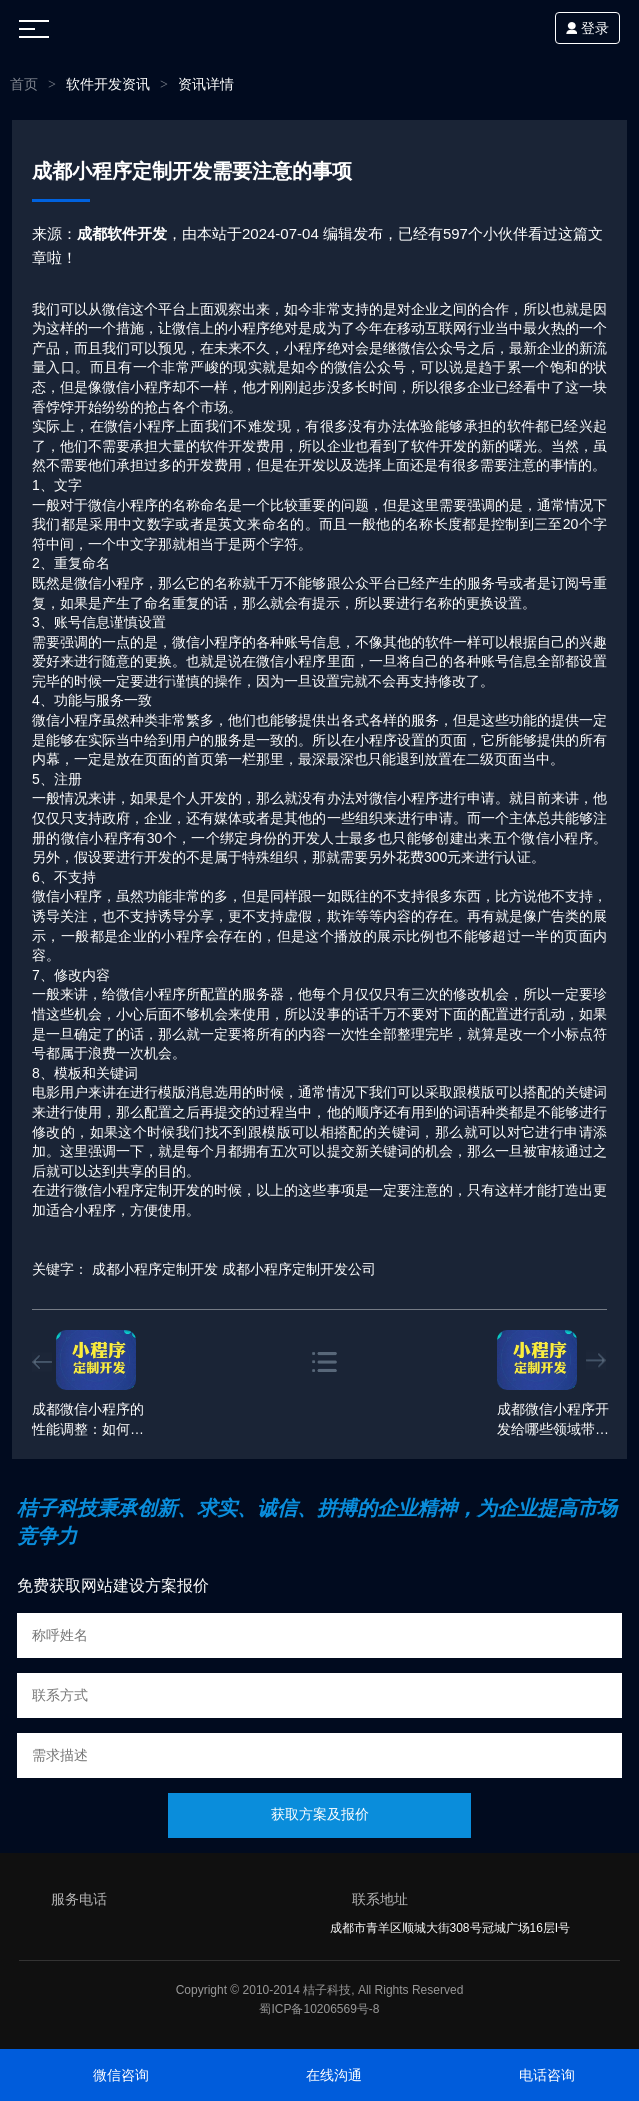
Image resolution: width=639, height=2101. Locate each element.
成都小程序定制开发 (155, 1269)
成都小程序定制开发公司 (299, 1269)
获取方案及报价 (320, 1814)
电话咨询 (547, 2075)
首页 (24, 84)
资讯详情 (206, 84)
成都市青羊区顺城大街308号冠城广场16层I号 (450, 1928)
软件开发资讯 (108, 84)
